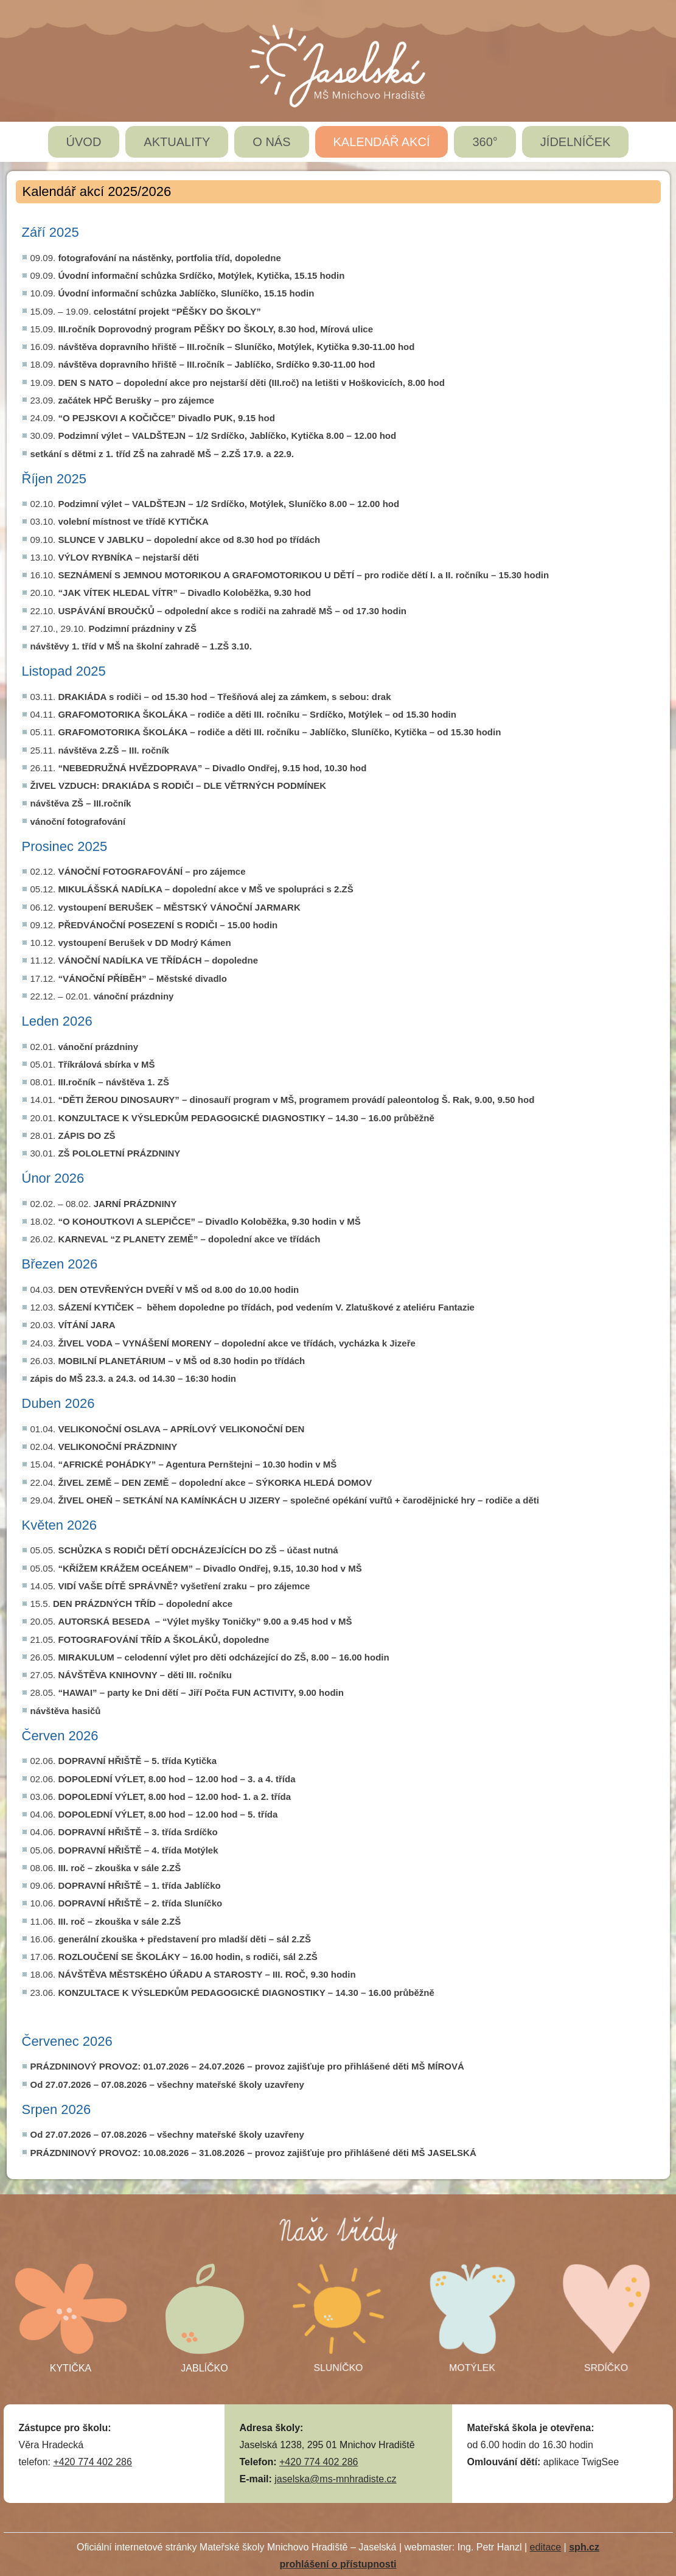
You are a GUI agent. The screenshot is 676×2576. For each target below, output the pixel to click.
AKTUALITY (177, 142)
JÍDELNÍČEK (575, 142)
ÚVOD (84, 142)
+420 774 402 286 (92, 2462)
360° (484, 142)
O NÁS (271, 142)
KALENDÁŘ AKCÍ (381, 142)
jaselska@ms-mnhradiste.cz (335, 2479)
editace (546, 2547)
